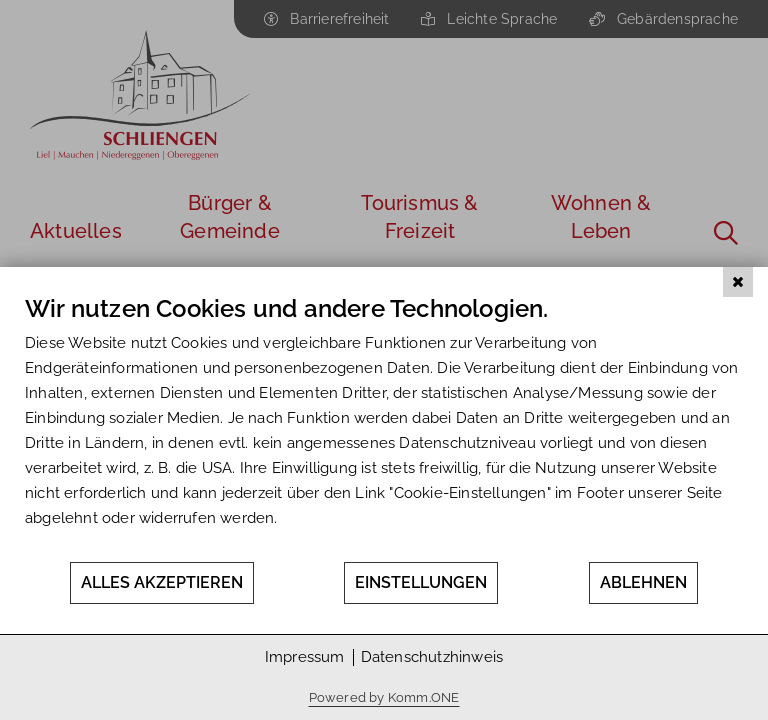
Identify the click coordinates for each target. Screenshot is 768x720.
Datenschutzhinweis (432, 657)
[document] (384, 427)
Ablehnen (643, 582)
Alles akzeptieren (162, 582)
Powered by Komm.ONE (384, 697)
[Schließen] (738, 282)
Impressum (305, 657)
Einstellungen (421, 582)
